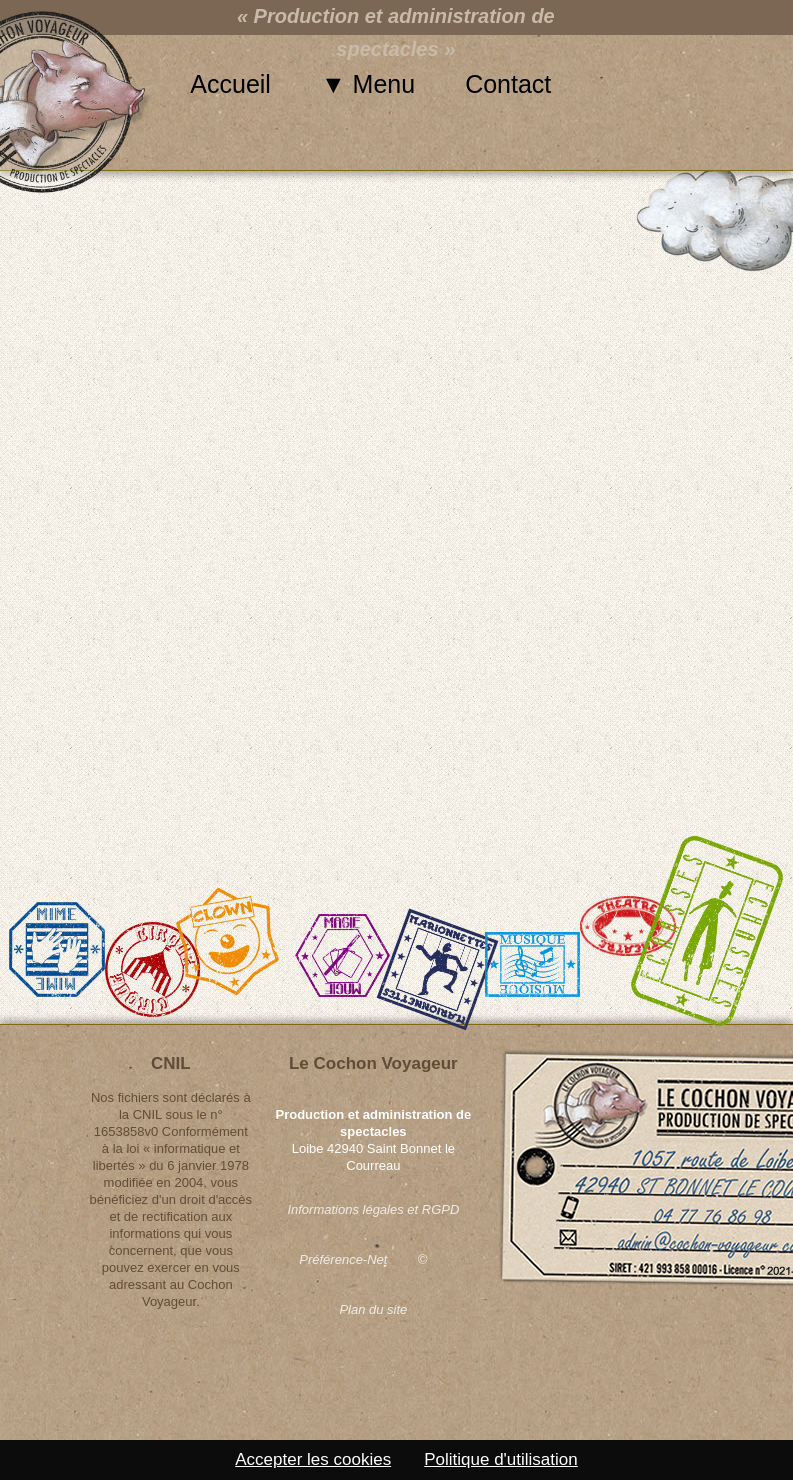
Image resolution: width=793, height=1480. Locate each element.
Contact (508, 84)
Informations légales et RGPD (373, 1209)
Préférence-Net (343, 1259)
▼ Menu (368, 84)
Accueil (230, 84)
